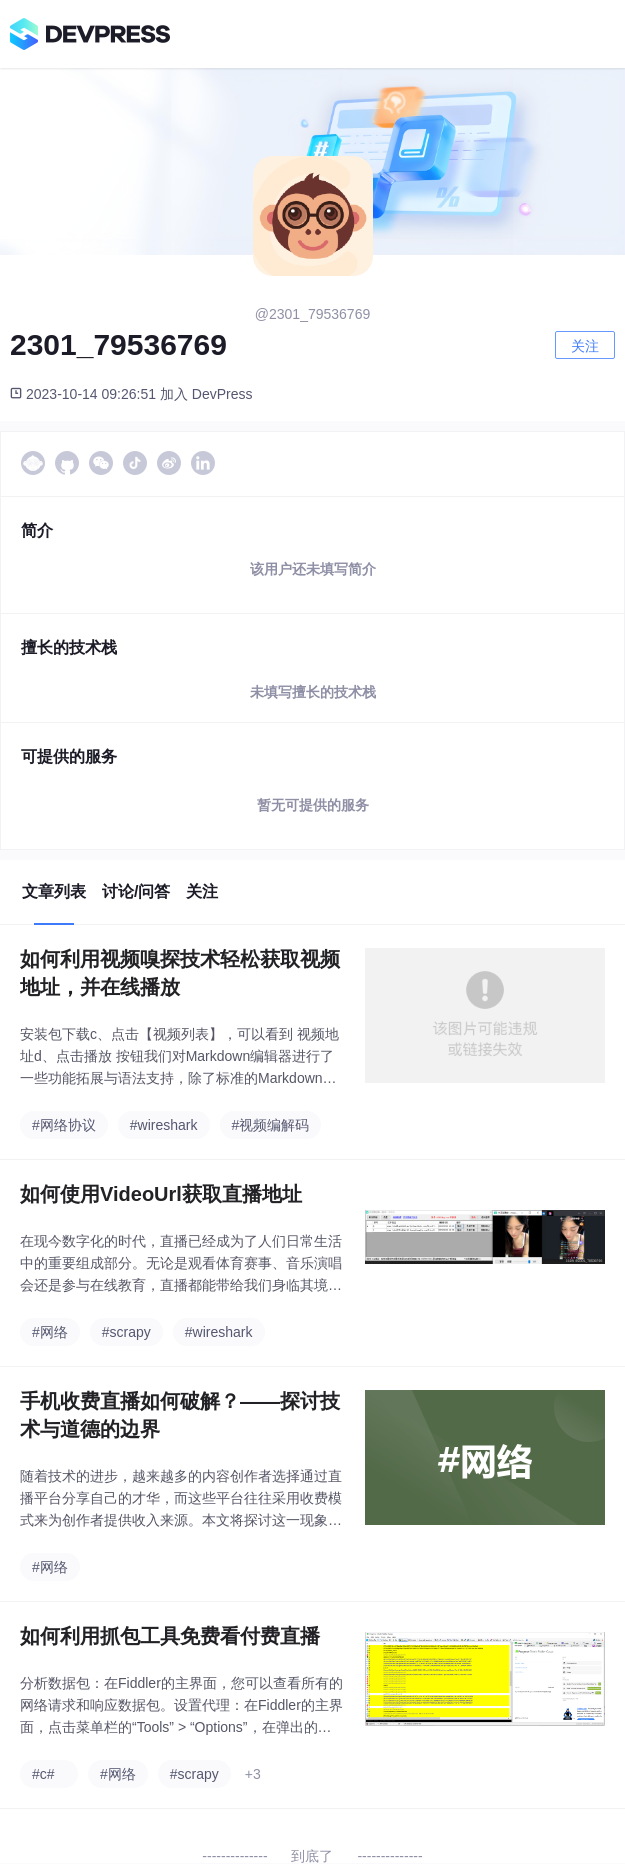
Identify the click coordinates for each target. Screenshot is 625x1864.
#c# (43, 1774)
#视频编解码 (271, 1125)
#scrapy (126, 1332)
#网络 (50, 1332)
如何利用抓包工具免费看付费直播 (170, 1636)
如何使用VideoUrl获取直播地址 (161, 1194)
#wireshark (164, 1125)
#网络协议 (64, 1125)
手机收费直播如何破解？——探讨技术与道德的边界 (180, 1415)
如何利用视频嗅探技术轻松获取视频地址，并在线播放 (180, 973)
